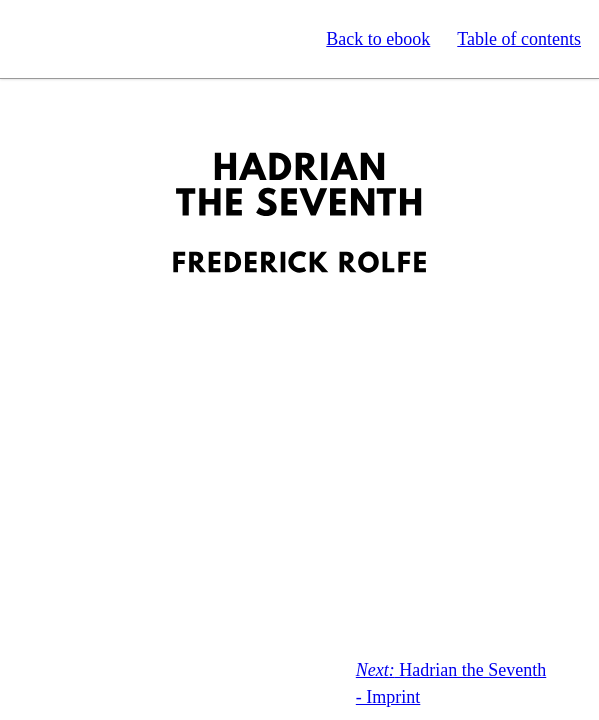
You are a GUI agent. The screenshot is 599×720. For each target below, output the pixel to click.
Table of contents (519, 39)
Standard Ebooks (108, 39)
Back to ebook (378, 39)
